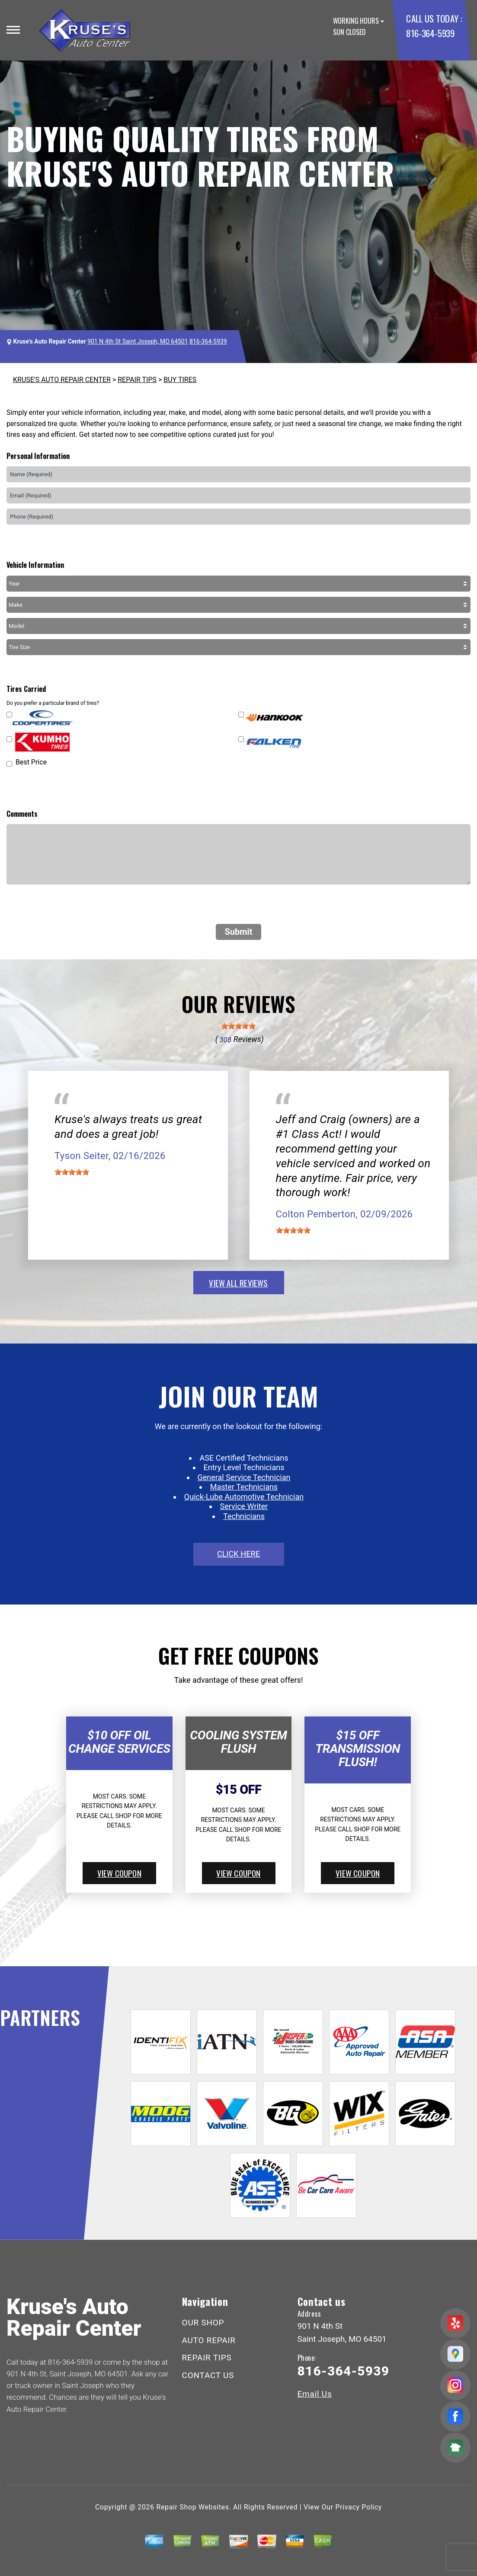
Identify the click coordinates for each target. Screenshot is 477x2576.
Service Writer (244, 1506)
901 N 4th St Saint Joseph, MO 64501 (137, 341)
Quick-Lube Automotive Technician (244, 1496)
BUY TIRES (179, 380)
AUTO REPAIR (209, 2340)
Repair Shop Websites (193, 2507)
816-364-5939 (430, 33)
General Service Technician (244, 1477)
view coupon (119, 1873)
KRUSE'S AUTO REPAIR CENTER (62, 380)
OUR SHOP (203, 2323)
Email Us (315, 2394)
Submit (238, 932)
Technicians (244, 1516)
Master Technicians (244, 1486)
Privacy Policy (359, 2507)
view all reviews (238, 1283)
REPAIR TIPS (137, 380)
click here (238, 1553)
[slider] (238, 1025)
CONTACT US (208, 2375)
